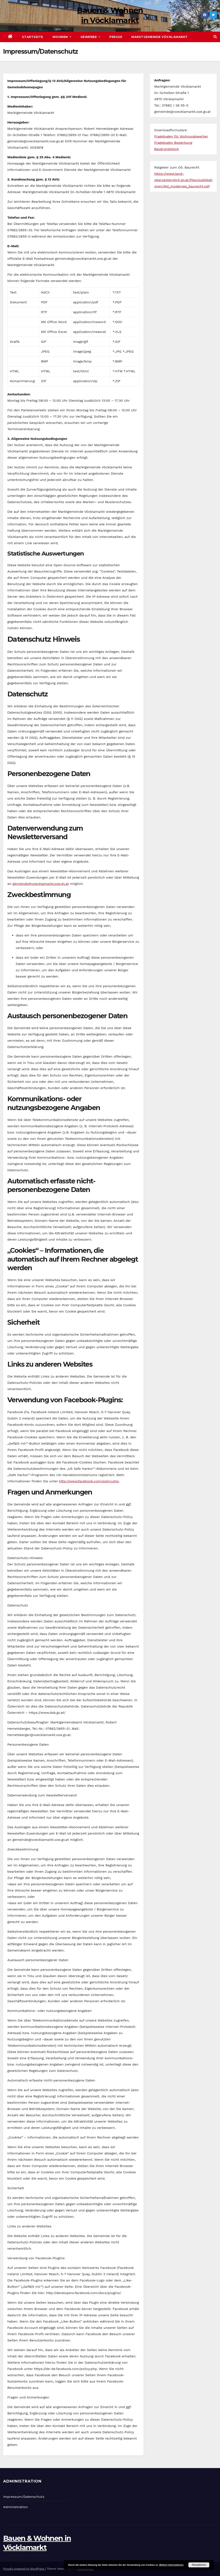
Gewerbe (90, 37)
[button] (215, 37)
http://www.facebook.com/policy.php (89, 1481)
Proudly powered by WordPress (24, 2568)
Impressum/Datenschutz (23, 2497)
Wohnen (61, 37)
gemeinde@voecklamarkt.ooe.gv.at (40, 884)
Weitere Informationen (171, 2565)
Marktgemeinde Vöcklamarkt (159, 37)
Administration (15, 2507)
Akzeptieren (199, 2564)
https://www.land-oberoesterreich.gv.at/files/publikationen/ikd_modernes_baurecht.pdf (183, 180)
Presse (115, 37)
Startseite (32, 37)
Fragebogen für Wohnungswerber (181, 136)
